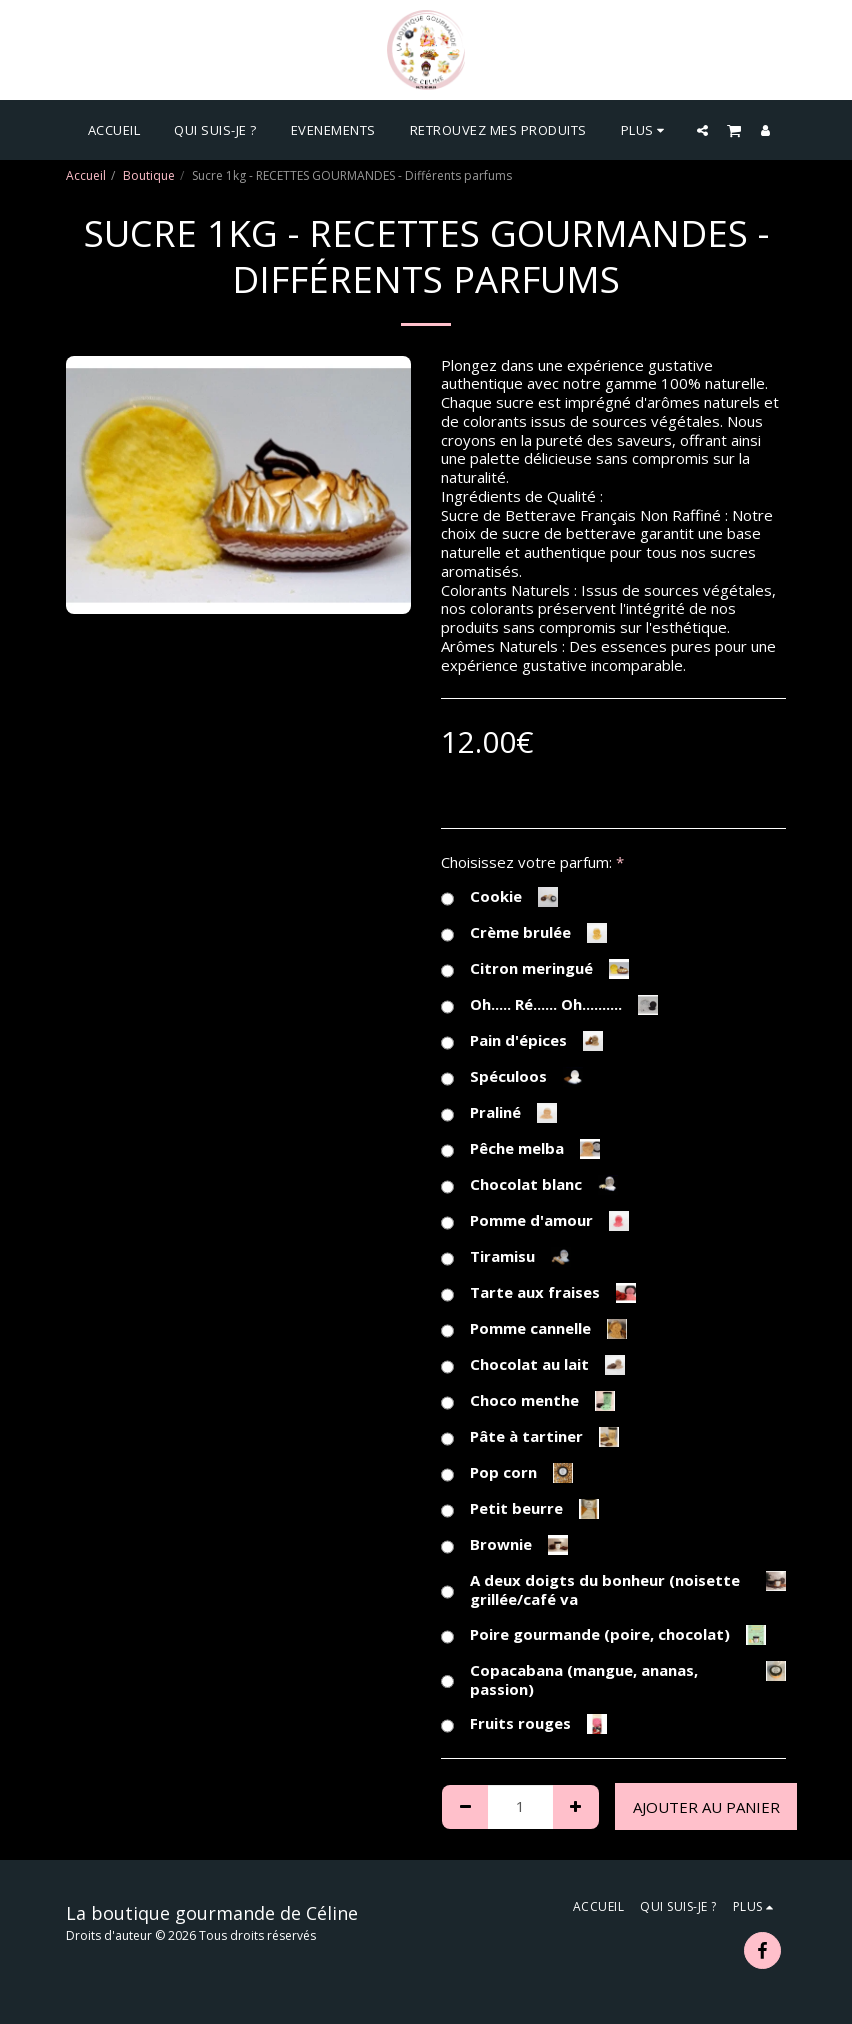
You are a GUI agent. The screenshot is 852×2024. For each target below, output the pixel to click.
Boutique (149, 175)
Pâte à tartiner (530, 1437)
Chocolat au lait (533, 1365)
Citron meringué (535, 969)
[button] (702, 130)
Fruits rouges (524, 1724)
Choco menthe (528, 1401)
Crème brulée (524, 933)
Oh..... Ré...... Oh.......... (549, 1005)
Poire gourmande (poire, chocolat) (603, 1635)
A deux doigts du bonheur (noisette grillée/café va (613, 1590)
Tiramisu (506, 1257)
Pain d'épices (522, 1041)
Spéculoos (512, 1077)
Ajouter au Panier (706, 1807)
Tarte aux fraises (538, 1293)
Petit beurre (520, 1509)
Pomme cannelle (534, 1329)
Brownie (504, 1545)
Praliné (499, 1113)
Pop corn (507, 1473)
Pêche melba (520, 1149)
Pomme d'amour (535, 1221)
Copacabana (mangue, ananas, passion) (613, 1680)
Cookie (499, 897)
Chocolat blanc (529, 1185)
